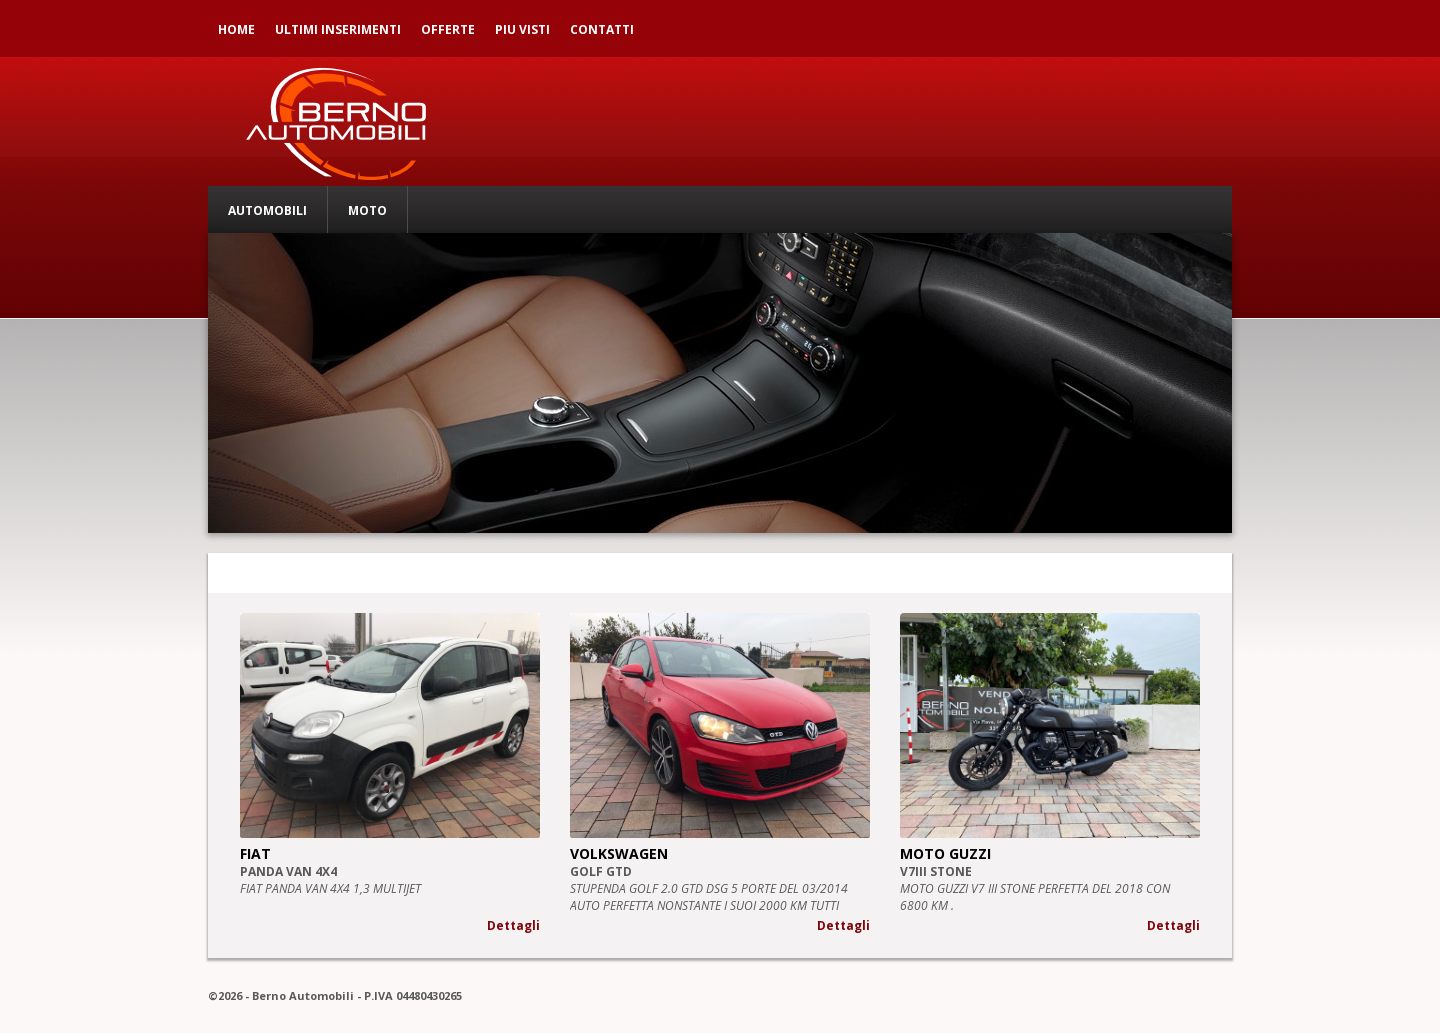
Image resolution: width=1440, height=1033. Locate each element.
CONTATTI (602, 29)
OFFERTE (448, 29)
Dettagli (513, 925)
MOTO (367, 210)
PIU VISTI (522, 29)
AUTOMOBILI (267, 210)
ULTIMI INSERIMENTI (338, 29)
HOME (236, 29)
